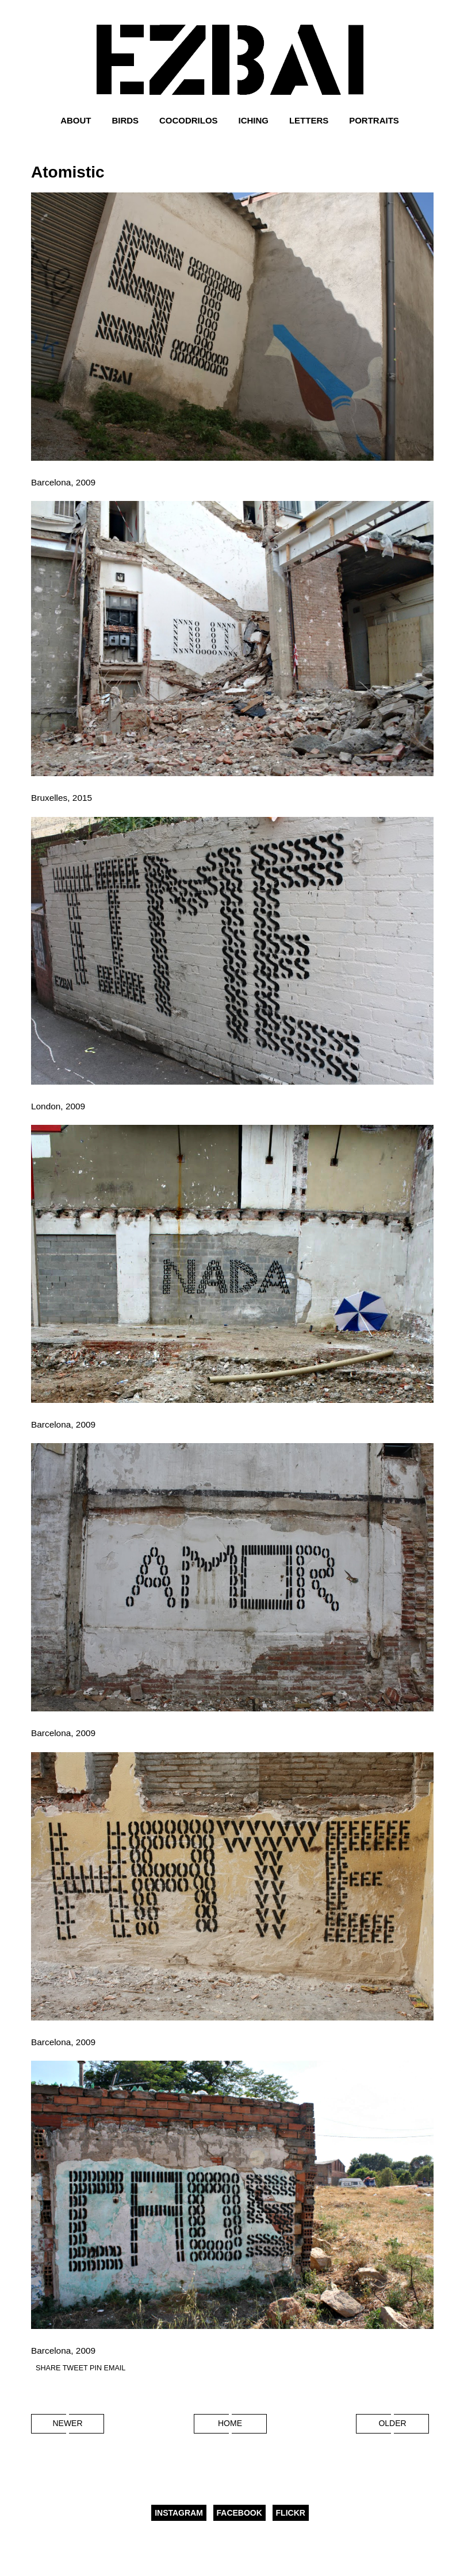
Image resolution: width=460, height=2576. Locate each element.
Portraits (374, 120)
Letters (308, 120)
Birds (125, 120)
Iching (254, 120)
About (75, 120)
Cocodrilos (188, 120)
